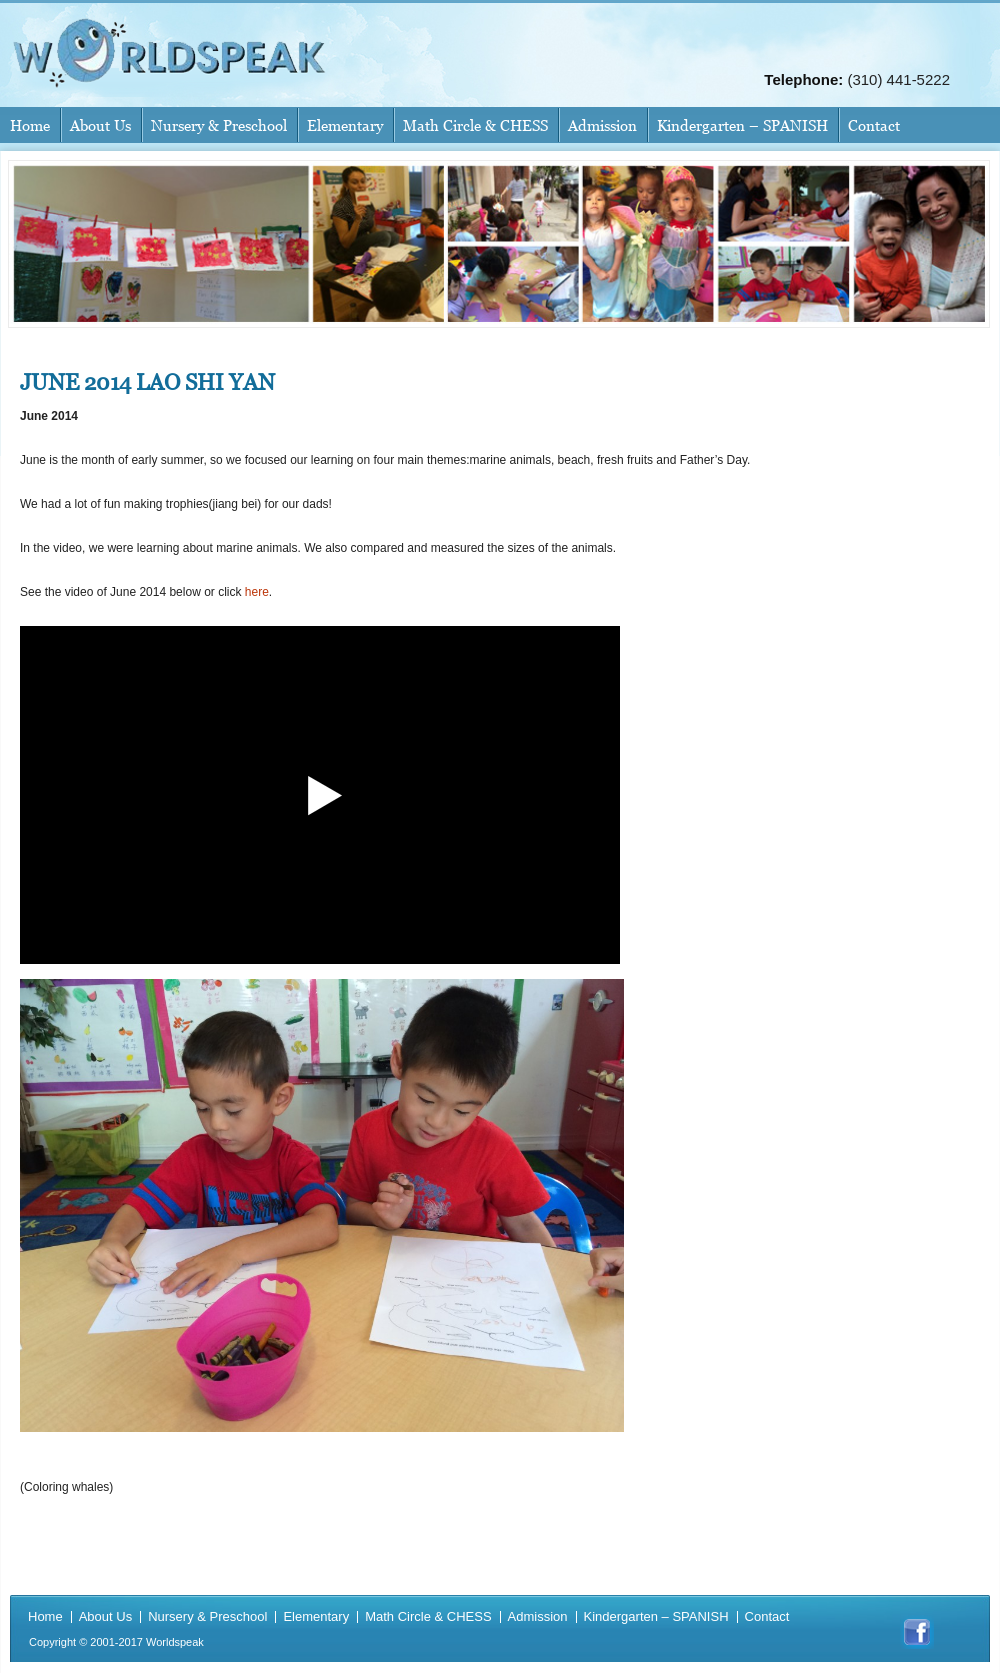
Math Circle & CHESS (475, 125)
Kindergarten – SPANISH (742, 125)
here (257, 592)
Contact (874, 125)
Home (30, 125)
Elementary (345, 125)
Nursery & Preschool (219, 125)
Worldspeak (175, 1642)
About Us (100, 125)
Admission (602, 125)
